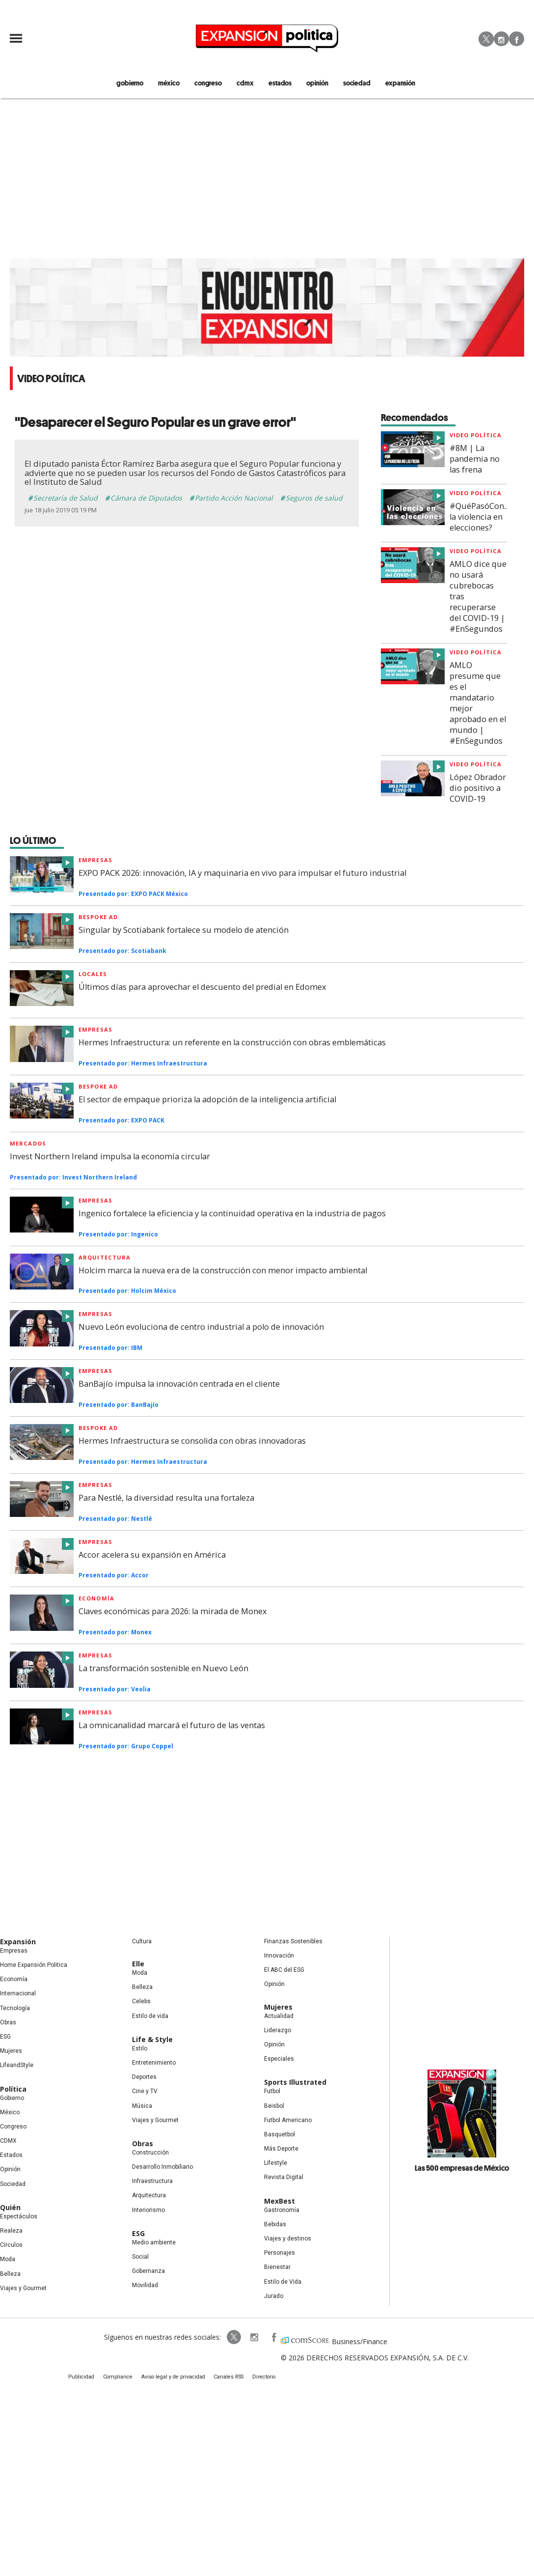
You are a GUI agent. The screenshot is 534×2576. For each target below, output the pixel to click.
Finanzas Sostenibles (293, 1942)
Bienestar (277, 2268)
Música (142, 2106)
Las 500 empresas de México (462, 2168)
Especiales (279, 2059)
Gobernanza (148, 2271)
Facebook (516, 38)
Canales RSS (226, 2378)
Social (140, 2257)
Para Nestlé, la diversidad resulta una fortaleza (166, 1498)
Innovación (279, 1956)
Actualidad (279, 2016)
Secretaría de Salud (65, 498)
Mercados (28, 1144)
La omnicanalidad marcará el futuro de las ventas (172, 1726)
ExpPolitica (226, 2338)
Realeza (11, 2231)
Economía (96, 1599)
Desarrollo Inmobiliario (162, 2167)
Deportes (144, 2077)
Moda (7, 2260)
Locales (93, 975)
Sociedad (352, 83)
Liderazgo (277, 2030)
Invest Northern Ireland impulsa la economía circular (110, 1157)
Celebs (141, 2002)
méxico (177, 83)
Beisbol (274, 2106)
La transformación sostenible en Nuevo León (163, 1669)
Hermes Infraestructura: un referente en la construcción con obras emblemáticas (232, 1043)
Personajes (279, 2253)
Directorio (258, 2378)
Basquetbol (279, 2135)
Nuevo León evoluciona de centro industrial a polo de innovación (201, 1327)
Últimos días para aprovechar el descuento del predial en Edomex (202, 987)
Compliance (122, 2378)
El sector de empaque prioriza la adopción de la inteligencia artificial (207, 1100)
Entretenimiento (154, 2063)
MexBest (279, 2201)
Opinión (10, 2170)
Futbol (272, 2092)
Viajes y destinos (287, 2239)
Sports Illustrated (295, 2083)
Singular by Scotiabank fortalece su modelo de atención (184, 930)
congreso (213, 83)
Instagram (501, 38)
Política (13, 2089)
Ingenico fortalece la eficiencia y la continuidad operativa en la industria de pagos (232, 1213)
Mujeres (11, 2051)
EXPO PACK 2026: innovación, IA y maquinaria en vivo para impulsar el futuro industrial (242, 873)
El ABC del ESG (284, 1970)
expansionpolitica (246, 2338)
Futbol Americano (288, 2120)
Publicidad (89, 2378)
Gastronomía (281, 2210)
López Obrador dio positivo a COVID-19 (478, 789)
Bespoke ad (98, 918)
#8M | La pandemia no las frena (475, 460)
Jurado (273, 2296)
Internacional (18, 1994)
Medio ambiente (154, 2243)
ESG (5, 2037)
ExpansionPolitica (266, 2338)
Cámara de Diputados (146, 498)
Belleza (10, 2274)
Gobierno (12, 2098)
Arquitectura (105, 1257)
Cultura (142, 1942)
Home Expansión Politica (33, 1965)
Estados (11, 2156)
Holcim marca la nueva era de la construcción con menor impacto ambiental (223, 1270)
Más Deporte (281, 2149)
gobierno (140, 83)
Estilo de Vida (282, 2282)
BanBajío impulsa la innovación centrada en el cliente (179, 1384)
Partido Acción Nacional (234, 498)
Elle (138, 1964)
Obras (8, 2022)
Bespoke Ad (98, 1428)
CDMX (248, 83)
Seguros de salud (314, 498)
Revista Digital (283, 2178)
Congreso (13, 2127)
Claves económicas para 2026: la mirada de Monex (173, 1612)
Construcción (150, 2153)
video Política (476, 436)
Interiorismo (148, 2210)
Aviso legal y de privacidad (174, 2378)
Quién (10, 2208)
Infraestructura (152, 2182)
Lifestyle (275, 2163)
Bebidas (275, 2225)
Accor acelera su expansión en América (152, 1555)
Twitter (486, 38)
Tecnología (15, 2008)
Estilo (139, 2048)
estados (281, 83)
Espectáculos (18, 2217)
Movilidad (145, 2286)
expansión (392, 83)
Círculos (11, 2245)
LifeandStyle (16, 2066)
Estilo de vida (150, 2016)
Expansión (18, 1942)
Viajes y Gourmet (23, 2288)
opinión (315, 83)
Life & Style (152, 2039)
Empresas (95, 861)
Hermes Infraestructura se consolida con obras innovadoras (192, 1441)
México (10, 2112)
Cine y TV (145, 2092)
